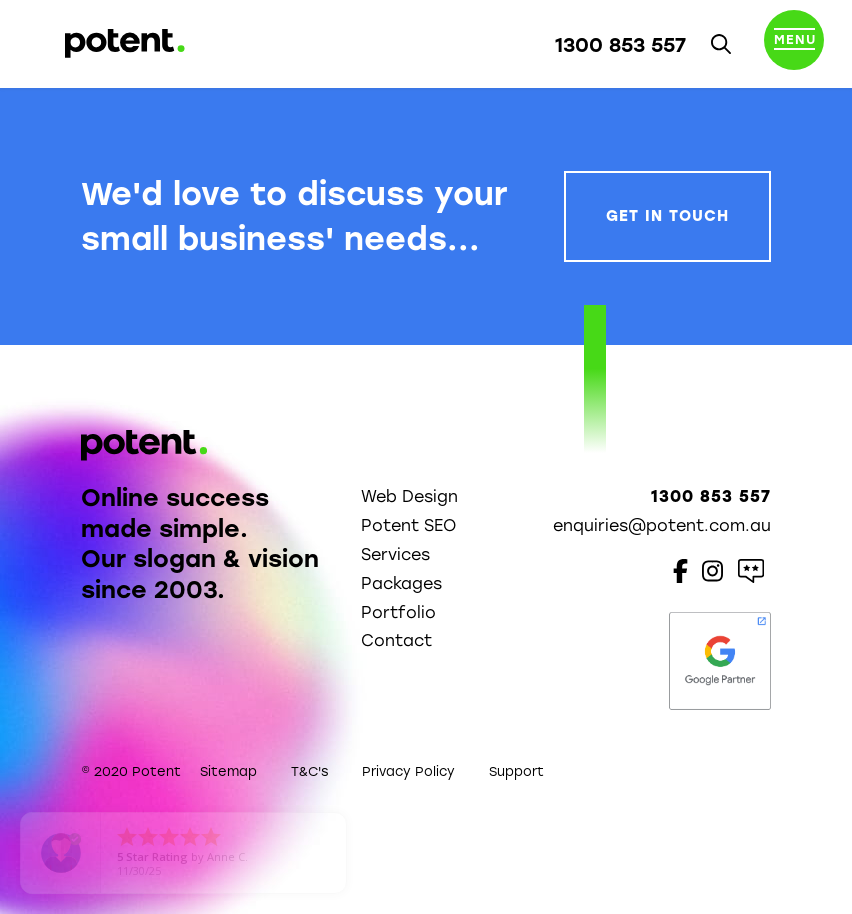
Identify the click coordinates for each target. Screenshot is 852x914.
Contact (396, 640)
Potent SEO (408, 525)
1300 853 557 (620, 45)
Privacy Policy (408, 771)
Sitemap (228, 771)
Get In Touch (667, 216)
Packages (401, 583)
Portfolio (398, 612)
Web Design (409, 496)
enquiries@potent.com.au (662, 525)
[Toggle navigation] (794, 44)
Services (395, 554)
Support (516, 771)
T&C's (309, 771)
